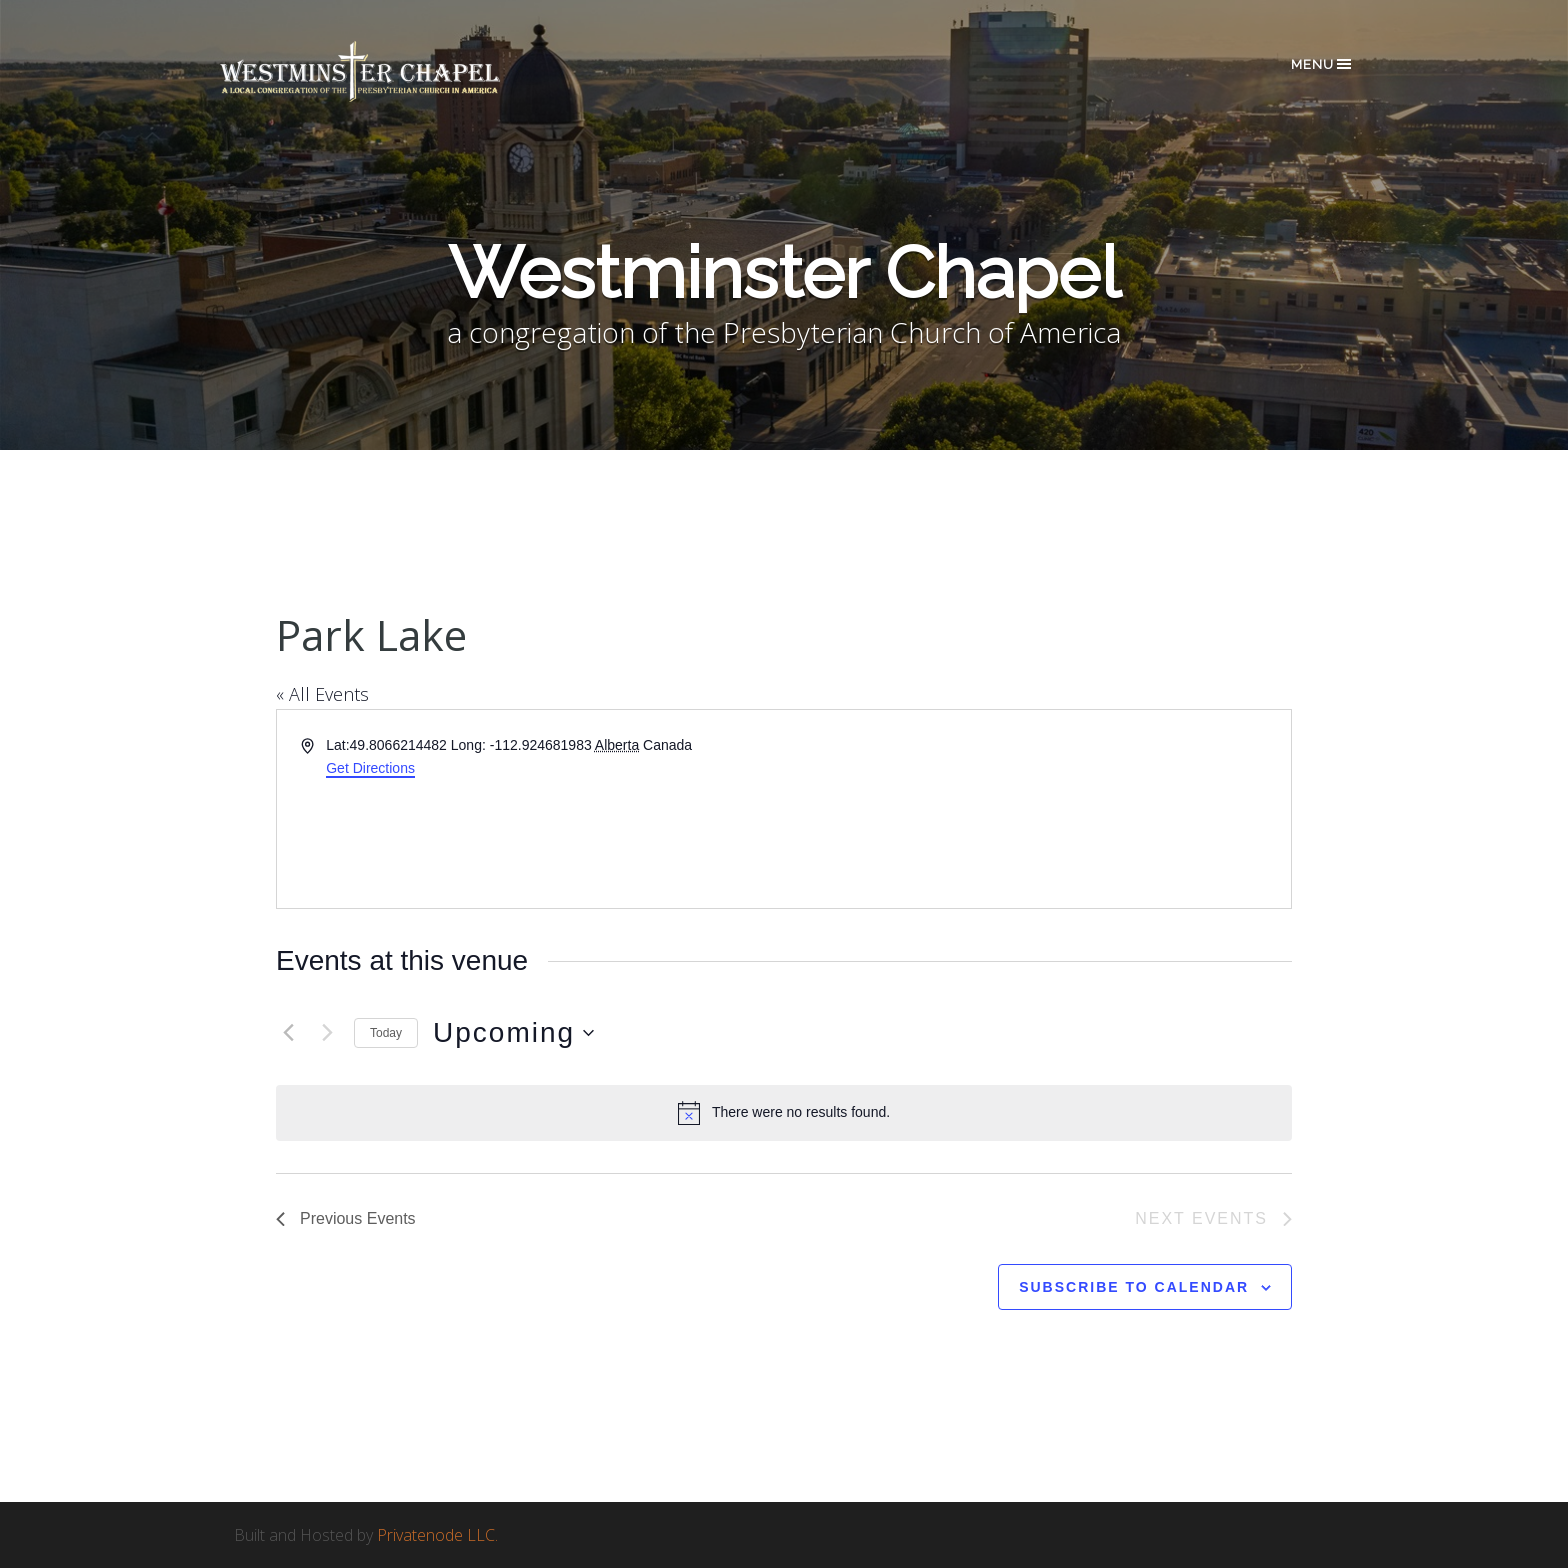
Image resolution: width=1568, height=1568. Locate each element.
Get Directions (370, 768)
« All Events (322, 694)
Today (386, 1033)
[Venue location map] (1036, 809)
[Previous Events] (288, 1033)
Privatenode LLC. (437, 1535)
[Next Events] (327, 1033)
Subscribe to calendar (1134, 1287)
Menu (1322, 64)
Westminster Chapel (389, 71)
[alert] (784, 1113)
